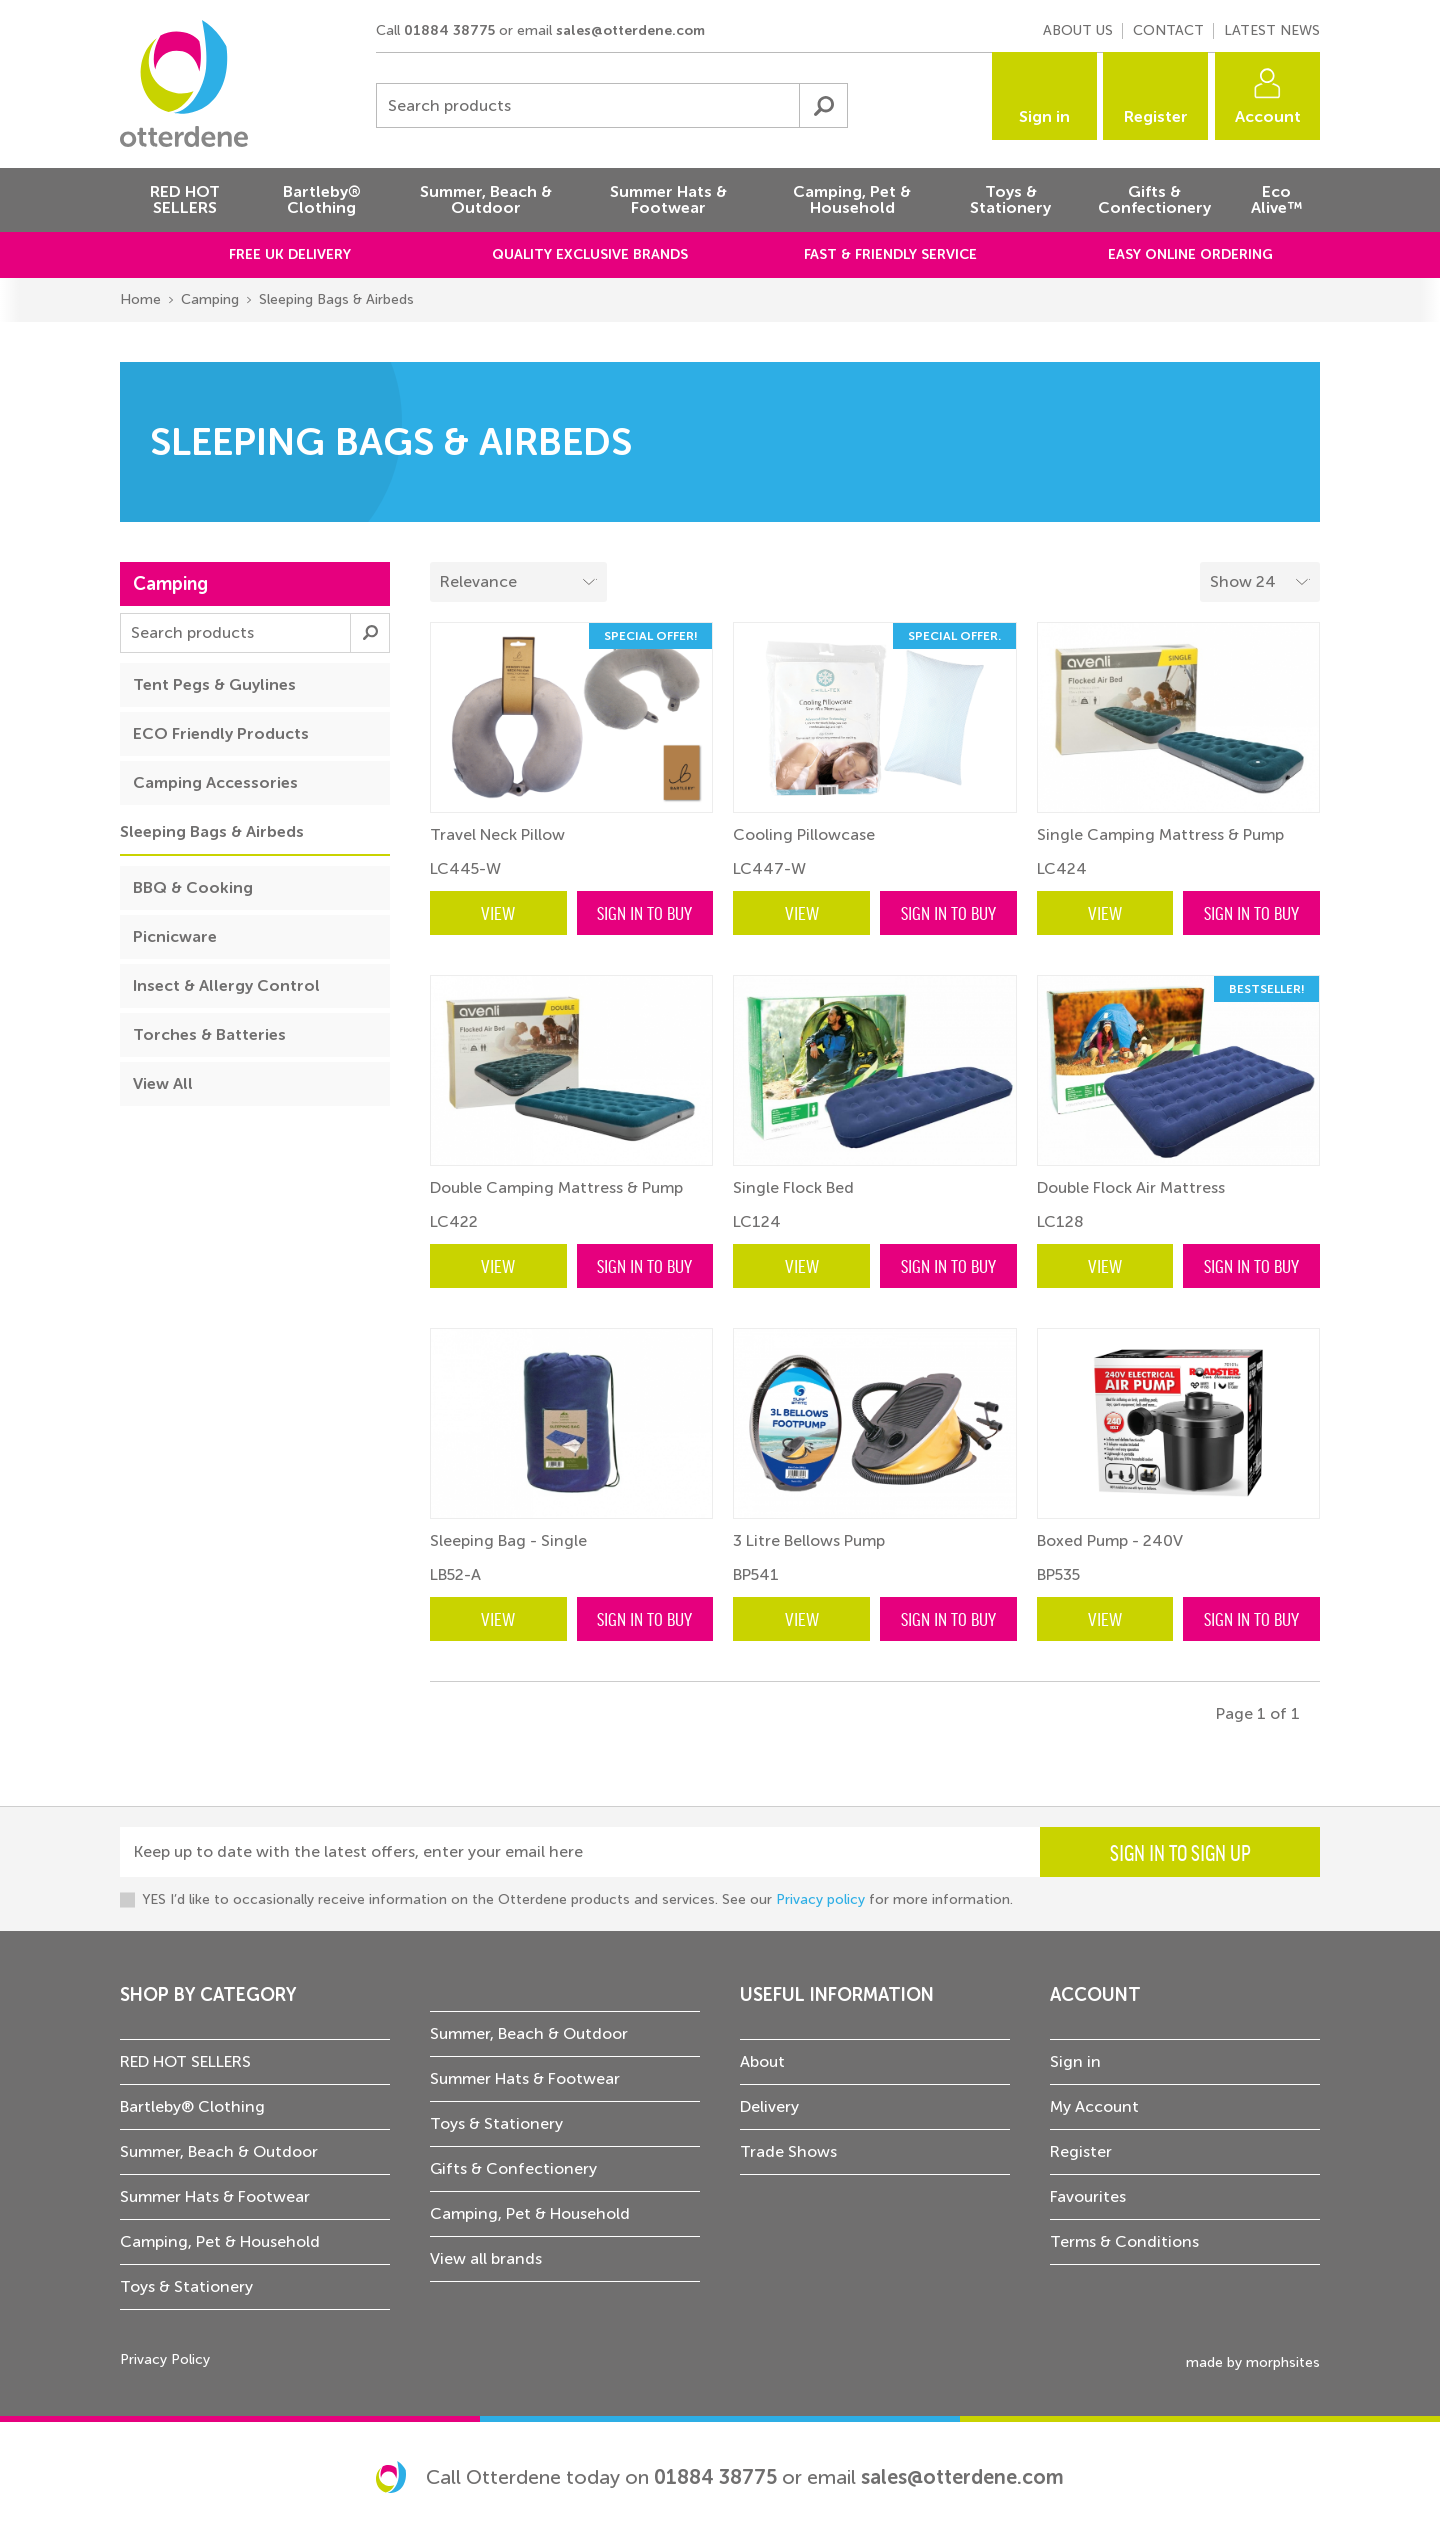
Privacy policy (820, 1899)
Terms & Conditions (1124, 2241)
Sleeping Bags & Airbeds (336, 299)
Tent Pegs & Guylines (214, 684)
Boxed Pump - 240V (1110, 1540)
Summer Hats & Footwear (215, 2196)
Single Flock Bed (793, 1187)
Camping (210, 299)
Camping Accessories (215, 782)
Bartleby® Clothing (192, 2106)
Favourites (1088, 2196)
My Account (1094, 2106)
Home (140, 299)
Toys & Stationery (186, 2286)
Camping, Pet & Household (220, 2241)
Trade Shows (788, 2151)
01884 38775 (449, 30)
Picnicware (175, 936)
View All (163, 1083)
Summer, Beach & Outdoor (219, 2151)
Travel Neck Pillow (497, 834)
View (498, 912)
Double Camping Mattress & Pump (556, 1187)
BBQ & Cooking (193, 887)
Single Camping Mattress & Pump (1160, 834)
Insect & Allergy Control (226, 985)
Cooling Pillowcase (804, 834)
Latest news (1272, 30)
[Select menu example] (1260, 582)
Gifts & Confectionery (513, 2168)
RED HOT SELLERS (185, 2061)
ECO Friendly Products (221, 733)
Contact (1168, 30)
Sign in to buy (644, 912)
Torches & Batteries (209, 1034)
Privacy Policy (165, 2359)
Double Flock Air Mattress (1131, 1187)
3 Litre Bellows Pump (809, 1540)
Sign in (1044, 116)
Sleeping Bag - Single (508, 1540)
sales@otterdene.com (630, 30)
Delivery (769, 2106)
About (762, 2061)
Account (1268, 116)
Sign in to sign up (1180, 1852)
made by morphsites (1253, 2362)
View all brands (486, 2258)
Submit (823, 105)
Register (1156, 116)
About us (1078, 30)
